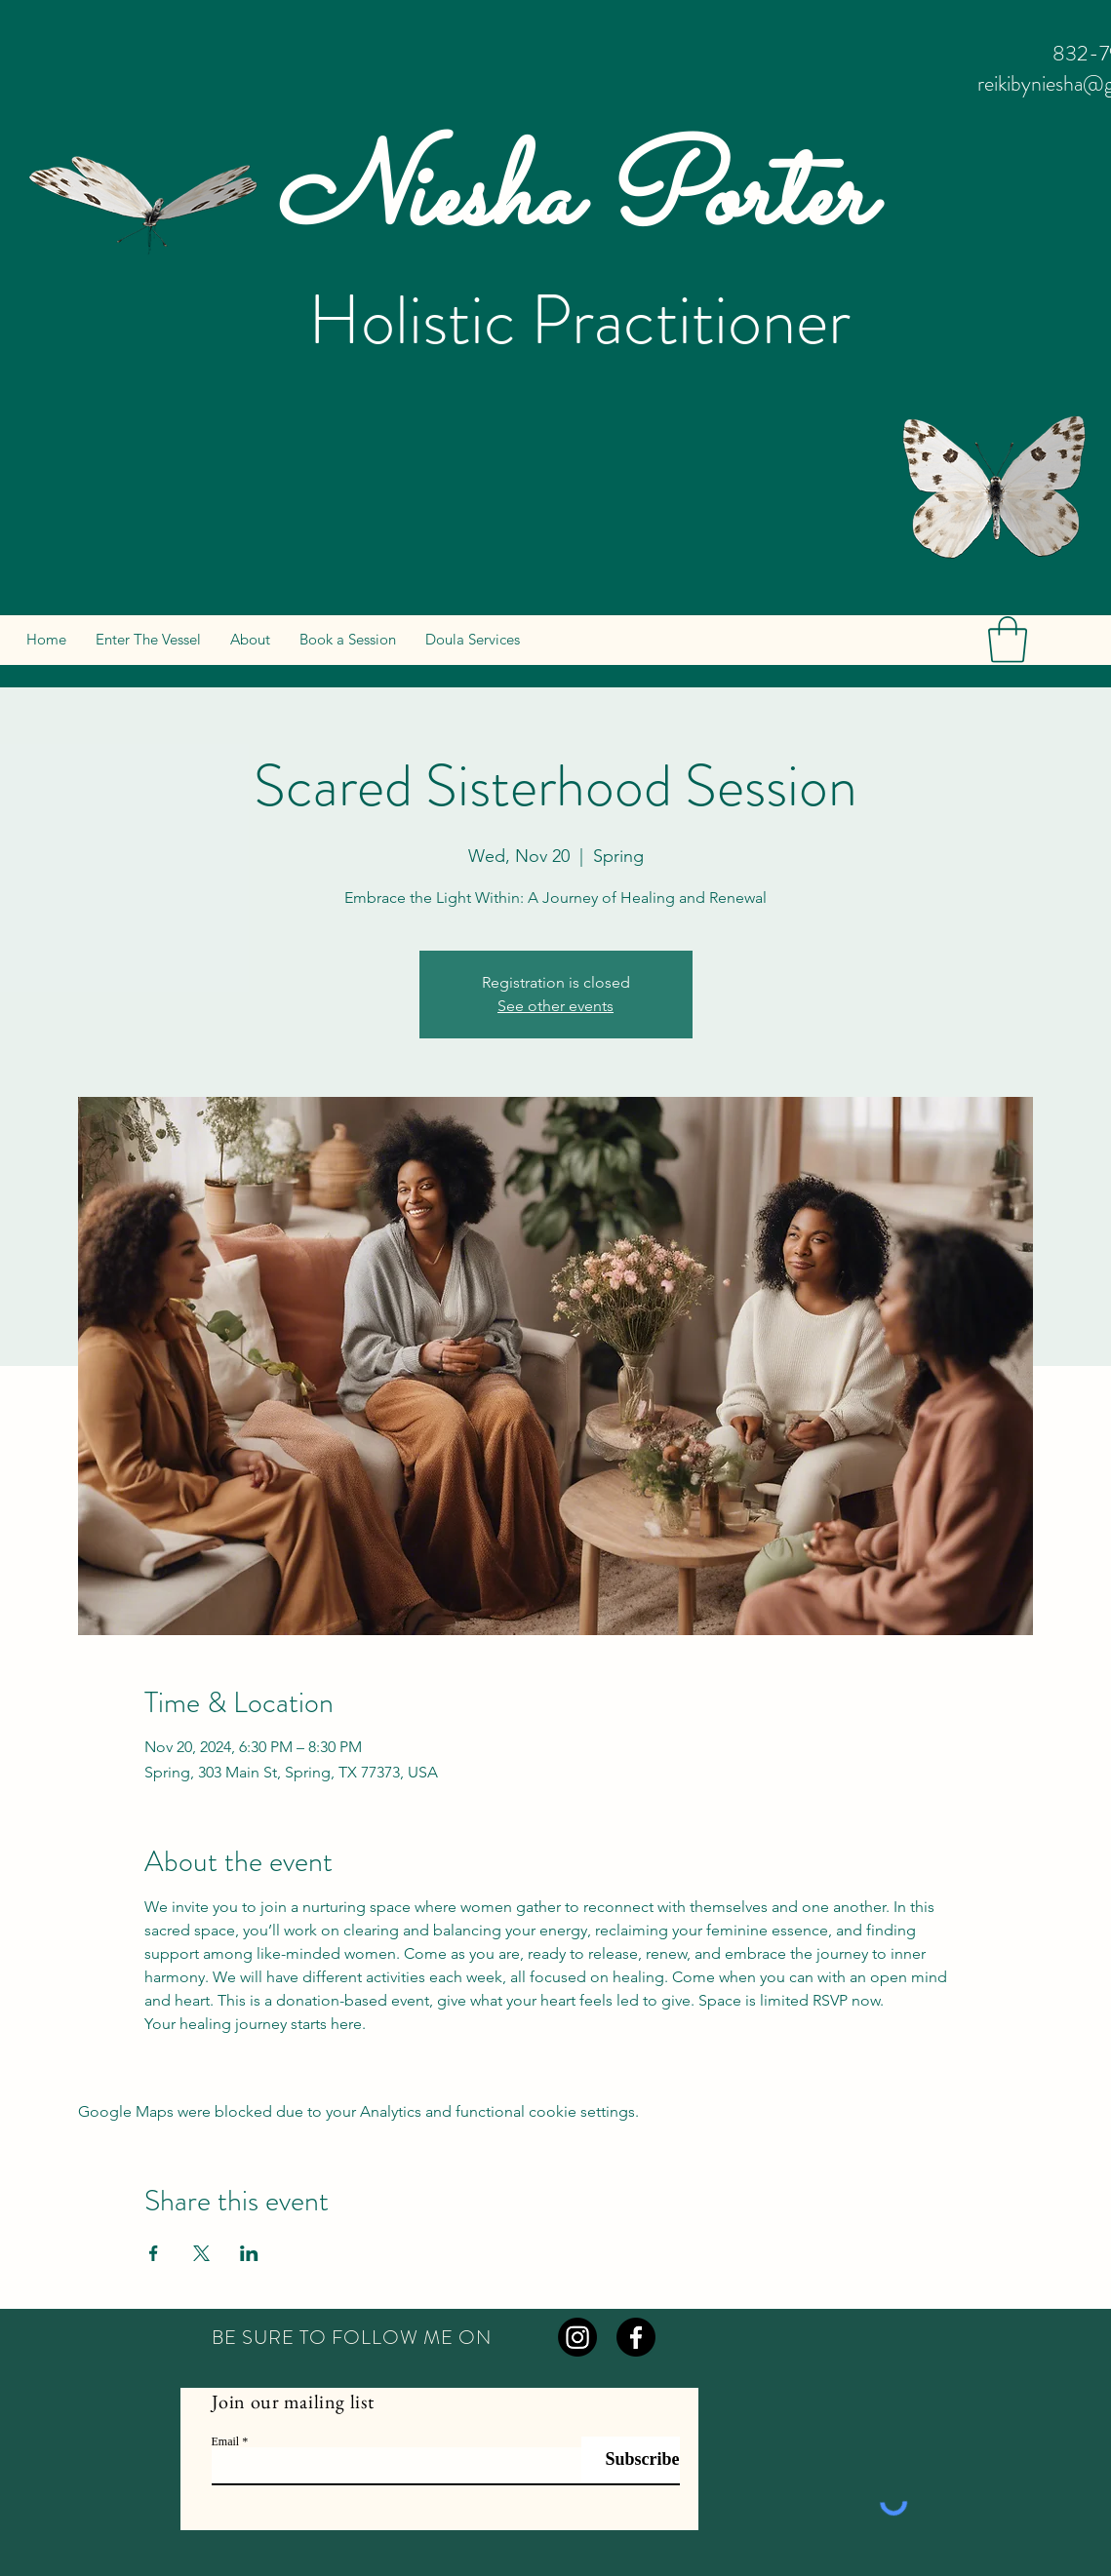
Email (226, 2441)
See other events (555, 1005)
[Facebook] (635, 2337)
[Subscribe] (630, 2459)
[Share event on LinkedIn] (249, 2253)
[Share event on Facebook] (153, 2253)
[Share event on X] (201, 2253)
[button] (1007, 639)
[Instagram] (577, 2337)
